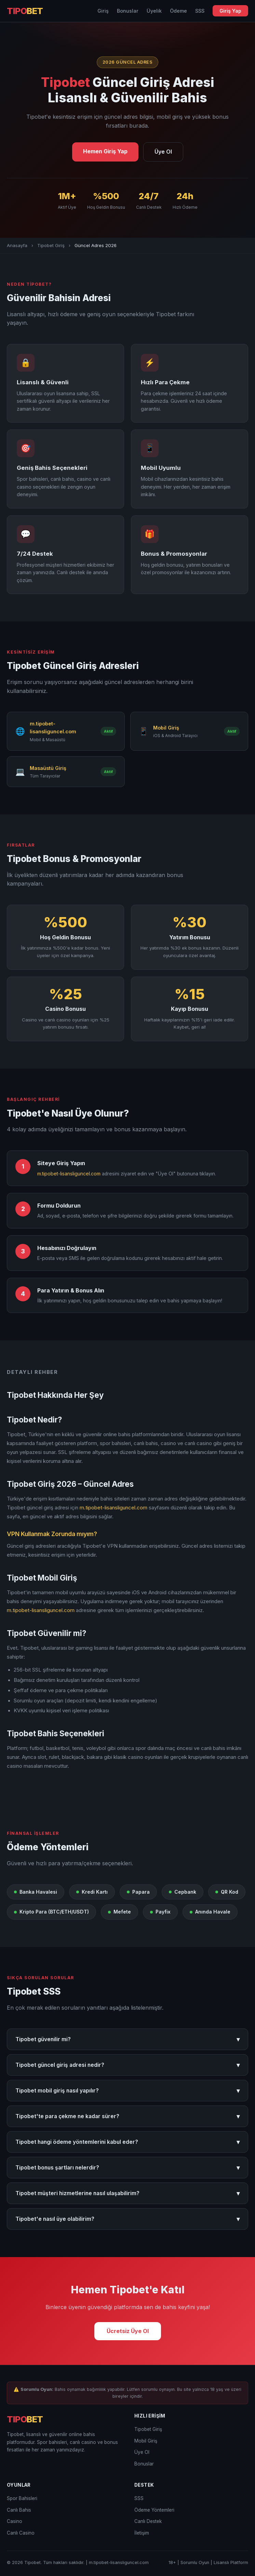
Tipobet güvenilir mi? (127, 2039)
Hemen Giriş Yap (105, 151)
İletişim (141, 2533)
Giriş (103, 11)
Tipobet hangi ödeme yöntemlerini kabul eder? (127, 2142)
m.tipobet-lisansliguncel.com (68, 1173)
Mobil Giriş (145, 2441)
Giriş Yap (230, 11)
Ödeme (178, 11)
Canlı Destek (148, 2521)
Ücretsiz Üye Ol (128, 2331)
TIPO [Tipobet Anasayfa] (25, 10)
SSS (199, 11)
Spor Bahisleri (22, 2498)
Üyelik (154, 11)
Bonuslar (127, 11)
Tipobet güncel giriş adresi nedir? (127, 2065)
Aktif (108, 731)
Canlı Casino (21, 2533)
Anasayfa (17, 245)
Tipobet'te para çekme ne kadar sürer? (127, 2116)
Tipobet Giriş (51, 245)
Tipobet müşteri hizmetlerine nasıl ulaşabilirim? (127, 2193)
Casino (14, 2521)
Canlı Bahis (19, 2510)
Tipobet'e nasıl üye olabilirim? (127, 2219)
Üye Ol (163, 151)
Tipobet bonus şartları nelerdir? (127, 2167)
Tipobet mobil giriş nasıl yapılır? (127, 2090)
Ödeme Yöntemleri (154, 2510)
